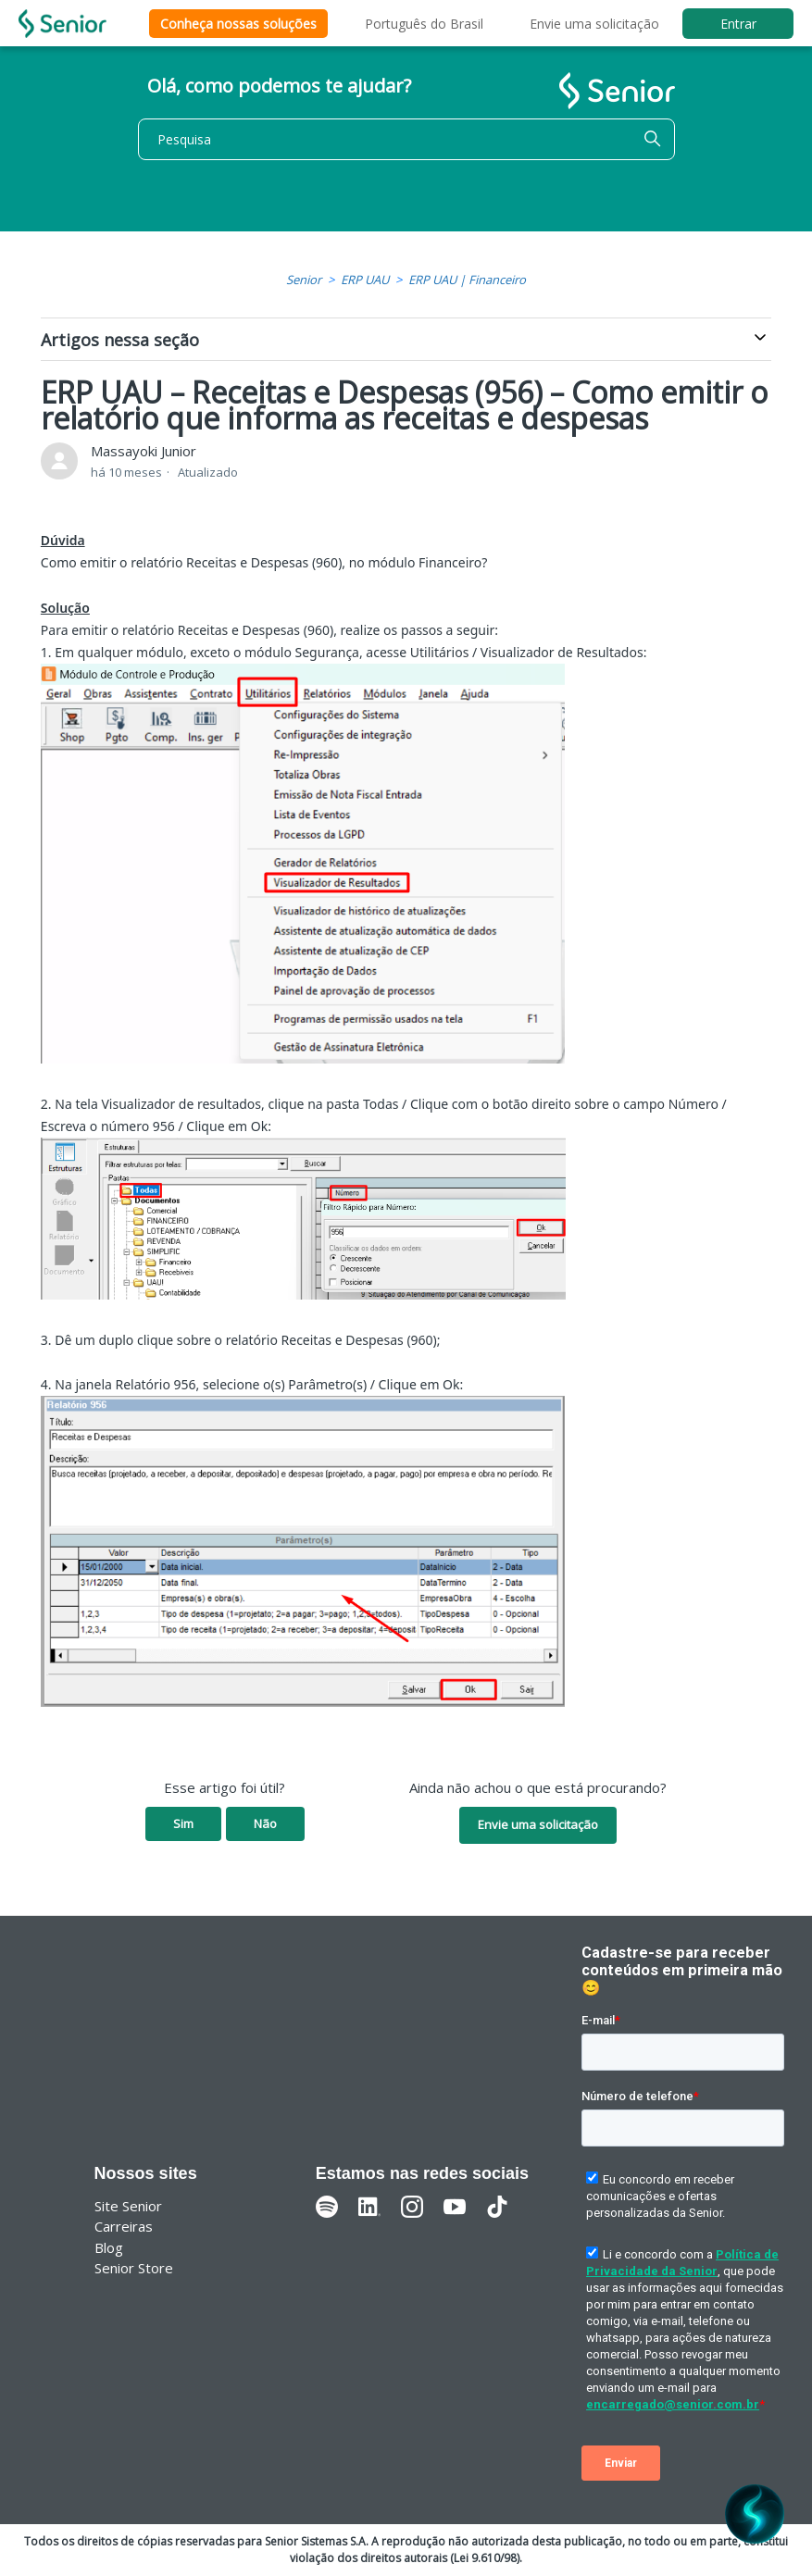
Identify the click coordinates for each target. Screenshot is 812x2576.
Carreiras (123, 2226)
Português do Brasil (424, 23)
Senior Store (133, 2268)
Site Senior (128, 2205)
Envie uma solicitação (594, 23)
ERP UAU (365, 279)
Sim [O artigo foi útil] (183, 1823)
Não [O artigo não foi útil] (265, 1823)
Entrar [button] (738, 23)
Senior (303, 279)
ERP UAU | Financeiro (467, 279)
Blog (108, 2247)
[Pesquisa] (406, 139)
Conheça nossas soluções (238, 23)
